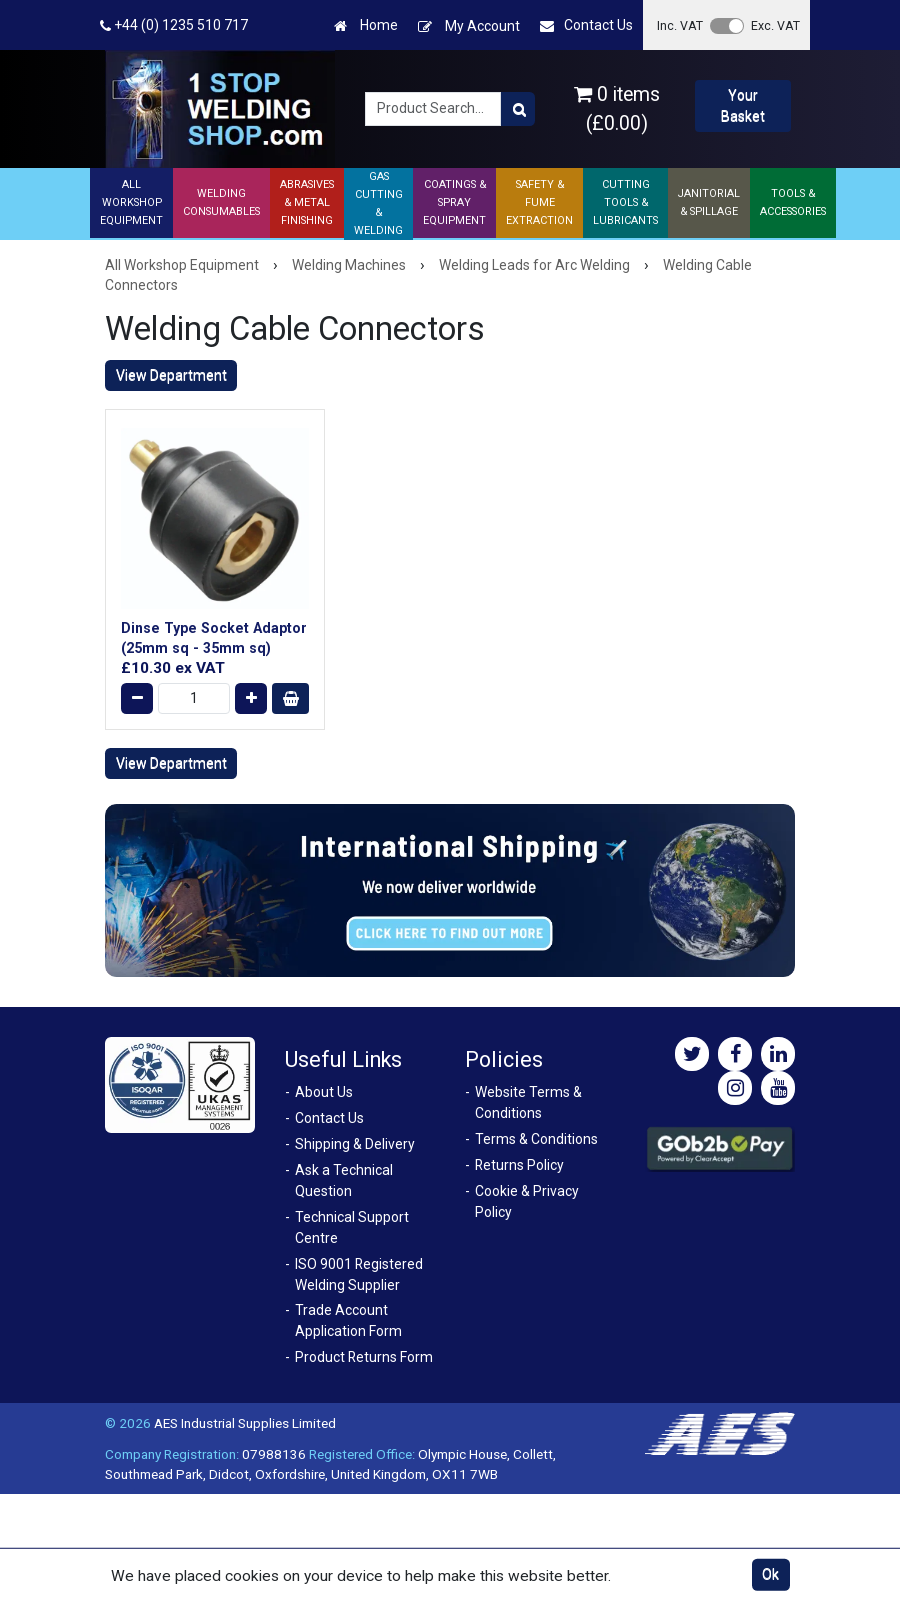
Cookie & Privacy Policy (527, 1201)
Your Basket (743, 105)
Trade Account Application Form (348, 1320)
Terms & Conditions (536, 1139)
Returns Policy (519, 1165)
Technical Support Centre (352, 1227)
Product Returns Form (364, 1357)
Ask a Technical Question (344, 1180)
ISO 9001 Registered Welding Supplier (359, 1274)
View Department (171, 375)
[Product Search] (518, 109)
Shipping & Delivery (355, 1144)
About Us (324, 1092)
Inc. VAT (680, 25)
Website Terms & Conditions (528, 1102)
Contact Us (586, 25)
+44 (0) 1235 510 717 (174, 25)
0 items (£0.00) (617, 109)
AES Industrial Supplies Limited (245, 1423)
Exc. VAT (775, 25)
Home (366, 25)
